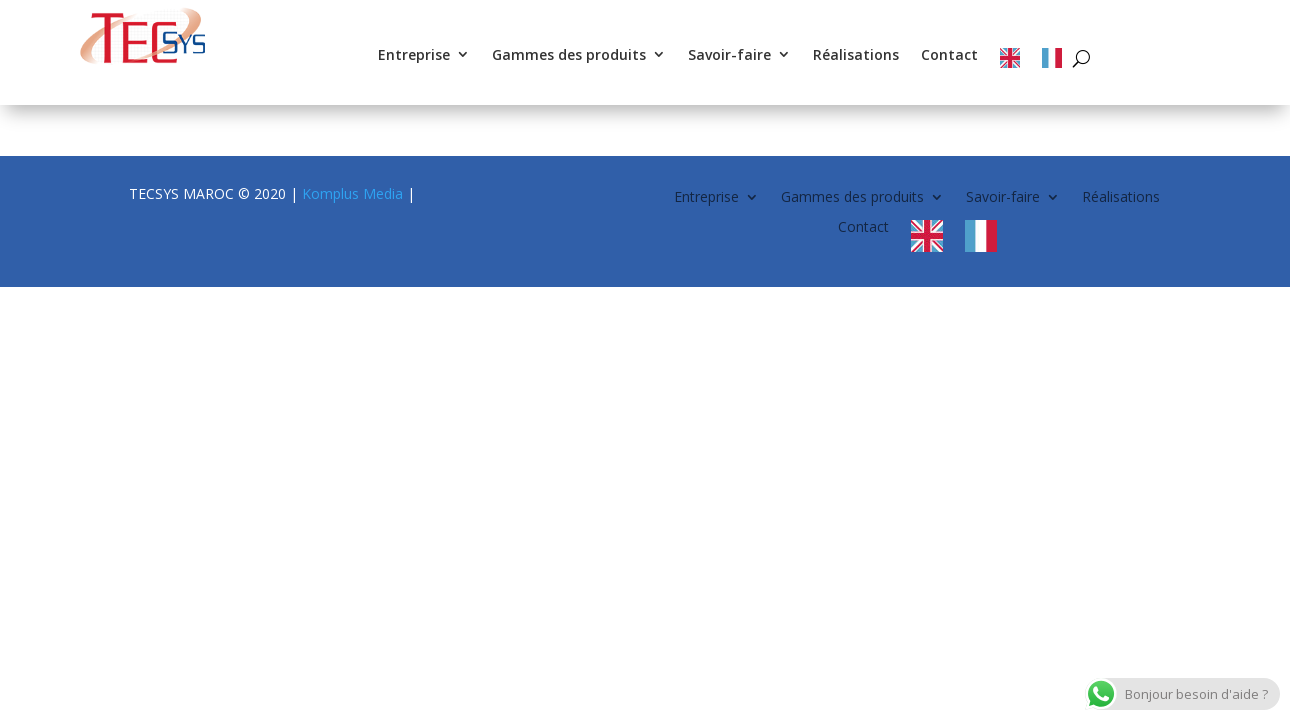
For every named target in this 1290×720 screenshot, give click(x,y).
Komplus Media (352, 193)
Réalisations (856, 56)
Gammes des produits (569, 56)
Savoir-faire (729, 56)
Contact (949, 56)
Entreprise (414, 56)
